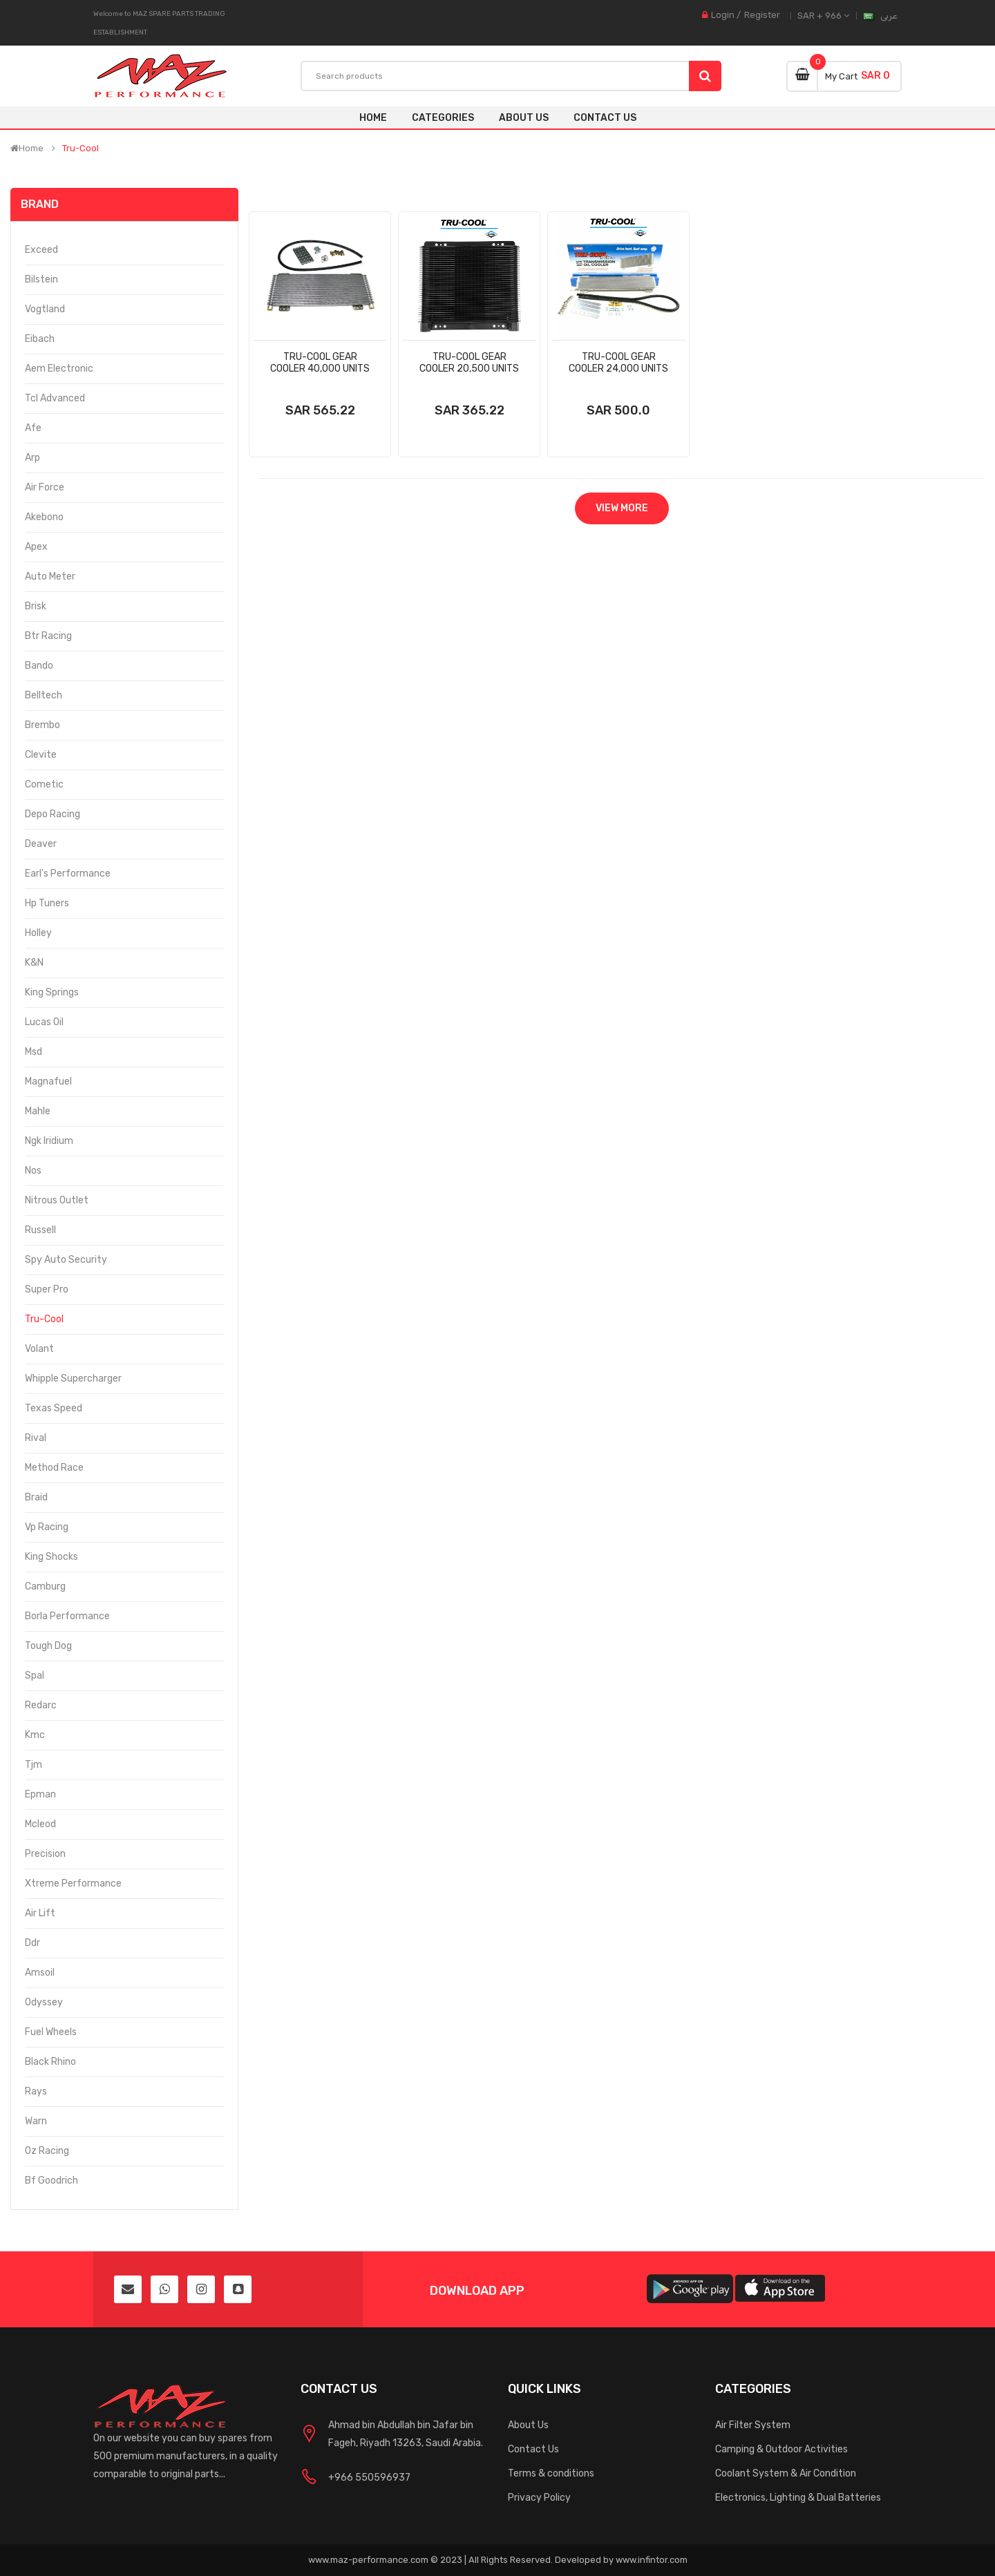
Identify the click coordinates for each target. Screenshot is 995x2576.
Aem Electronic (59, 368)
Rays (36, 2091)
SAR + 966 (823, 15)
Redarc (41, 1705)
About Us (528, 2425)
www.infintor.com (652, 2560)
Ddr (32, 1943)
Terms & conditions (551, 2473)
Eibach (40, 339)
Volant (39, 1349)
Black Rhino (50, 2062)
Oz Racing (47, 2151)
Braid (36, 1497)
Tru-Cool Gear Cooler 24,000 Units (618, 362)
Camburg (45, 1586)
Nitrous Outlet (56, 1200)
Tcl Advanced (55, 398)
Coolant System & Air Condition (785, 2473)
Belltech (43, 695)
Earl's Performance (68, 873)
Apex (36, 547)
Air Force (44, 487)
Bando (39, 665)
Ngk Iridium (49, 1141)
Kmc (35, 1735)
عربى (889, 15)
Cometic (44, 784)
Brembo (42, 725)
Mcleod (40, 1824)
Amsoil (40, 1972)
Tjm (33, 1765)
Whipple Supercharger (73, 1378)
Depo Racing (52, 814)
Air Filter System (752, 2425)
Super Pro (46, 1289)
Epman (40, 1794)
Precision (45, 1854)
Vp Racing (46, 1527)
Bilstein (41, 279)
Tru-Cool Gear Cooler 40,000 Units (320, 362)
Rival (35, 1438)
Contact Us (533, 2449)
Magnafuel (48, 1081)
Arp (32, 458)
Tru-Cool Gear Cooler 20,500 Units (469, 362)
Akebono (44, 517)
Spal (34, 1675)
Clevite (41, 755)
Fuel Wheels (51, 2032)
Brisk (35, 606)
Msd (33, 1052)
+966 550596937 (369, 2477)
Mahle (37, 1111)
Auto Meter (50, 576)
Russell (40, 1230)
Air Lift (40, 1913)
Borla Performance (67, 1616)
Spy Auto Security (66, 1260)
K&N (34, 963)
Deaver (41, 844)
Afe (33, 428)
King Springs (52, 992)
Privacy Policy (539, 2497)
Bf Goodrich (51, 2180)
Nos (33, 1170)
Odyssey (44, 2002)
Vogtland (45, 309)
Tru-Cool (80, 148)
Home (373, 118)
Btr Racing (48, 636)
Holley (38, 933)
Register (762, 15)
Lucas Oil (44, 1022)
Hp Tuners (47, 903)
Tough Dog (48, 1646)
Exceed (41, 250)
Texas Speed (53, 1408)
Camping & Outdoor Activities (781, 2449)
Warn (36, 2121)
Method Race (54, 1467)
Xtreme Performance (73, 1883)
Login (723, 15)
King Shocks (51, 1557)
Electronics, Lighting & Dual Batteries (798, 2497)
